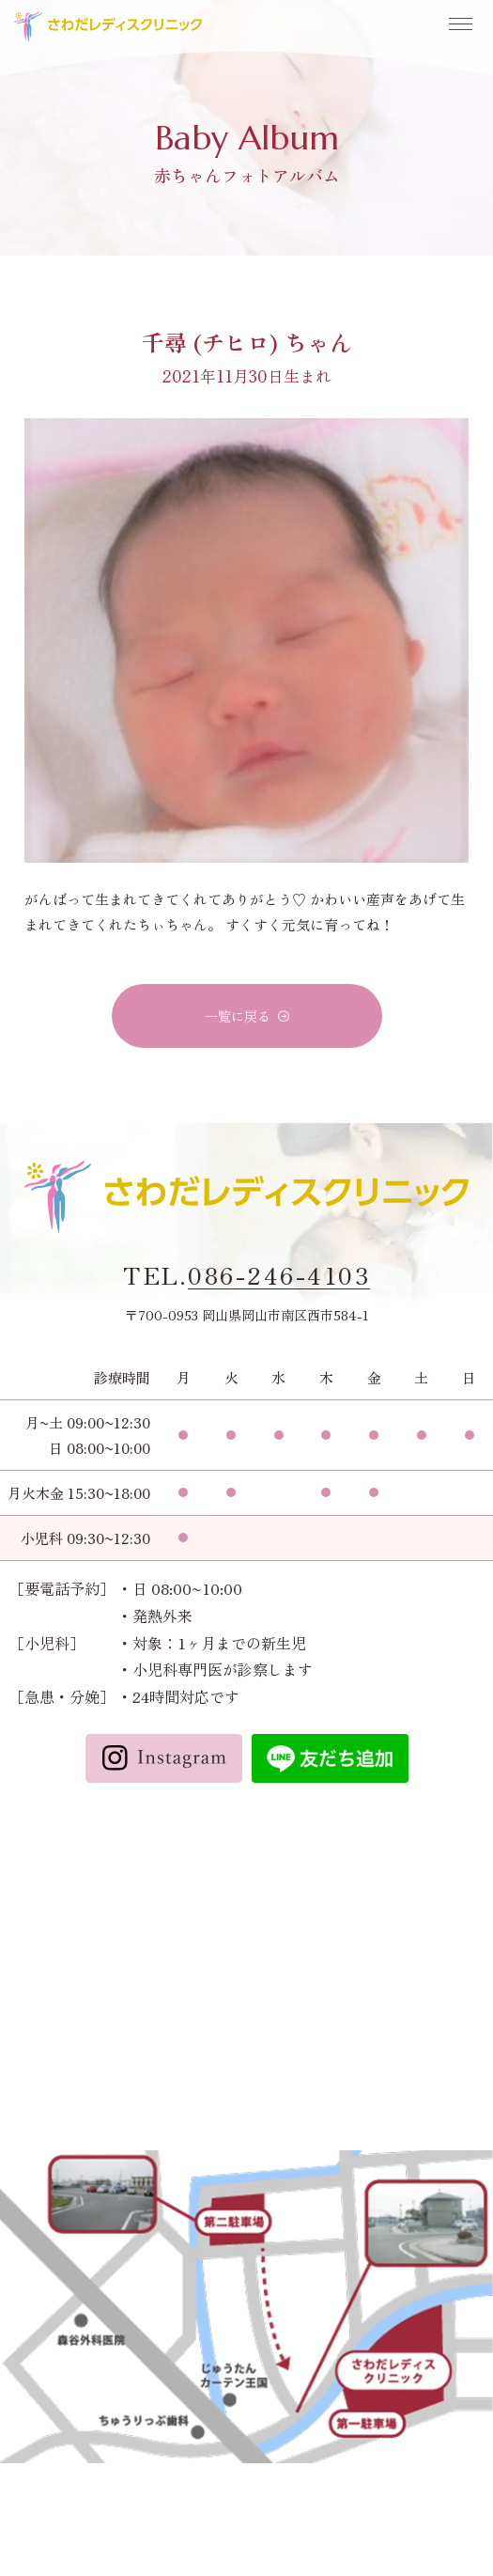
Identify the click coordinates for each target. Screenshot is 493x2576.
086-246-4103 (279, 1275)
